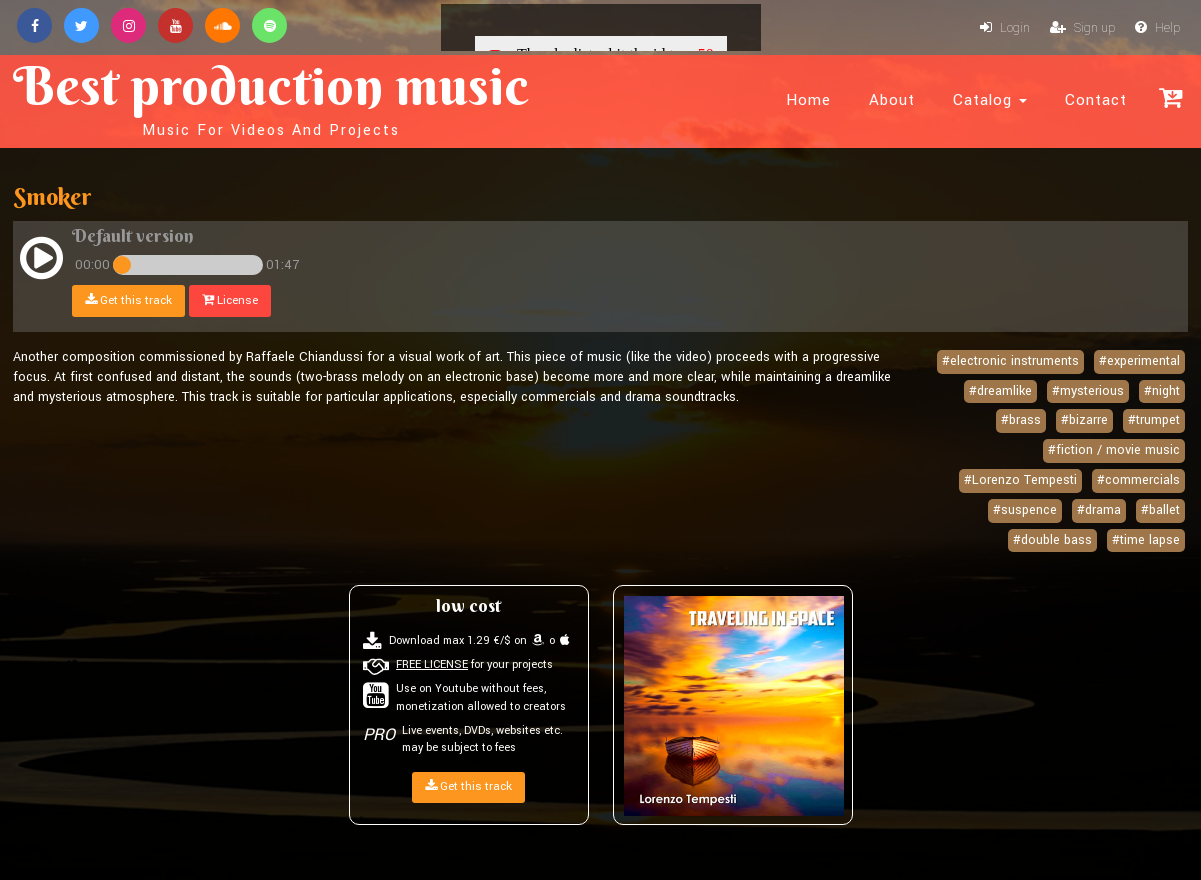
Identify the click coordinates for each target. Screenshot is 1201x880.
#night (1162, 391)
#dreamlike (1000, 391)
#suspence (1025, 510)
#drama (1099, 510)
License (230, 300)
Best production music (271, 96)
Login (1005, 28)
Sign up (1082, 28)
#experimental (1139, 361)
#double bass (1052, 540)
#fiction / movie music (1114, 450)
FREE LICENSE (432, 664)
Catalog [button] (990, 100)
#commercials (1138, 480)
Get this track (128, 300)
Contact (1096, 100)
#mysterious (1088, 391)
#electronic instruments (1010, 361)
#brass (1021, 420)
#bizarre (1084, 420)
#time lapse (1146, 540)
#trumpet (1154, 420)
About (892, 100)
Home (808, 100)
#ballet (1160, 510)
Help (1157, 28)
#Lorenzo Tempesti (1020, 480)
